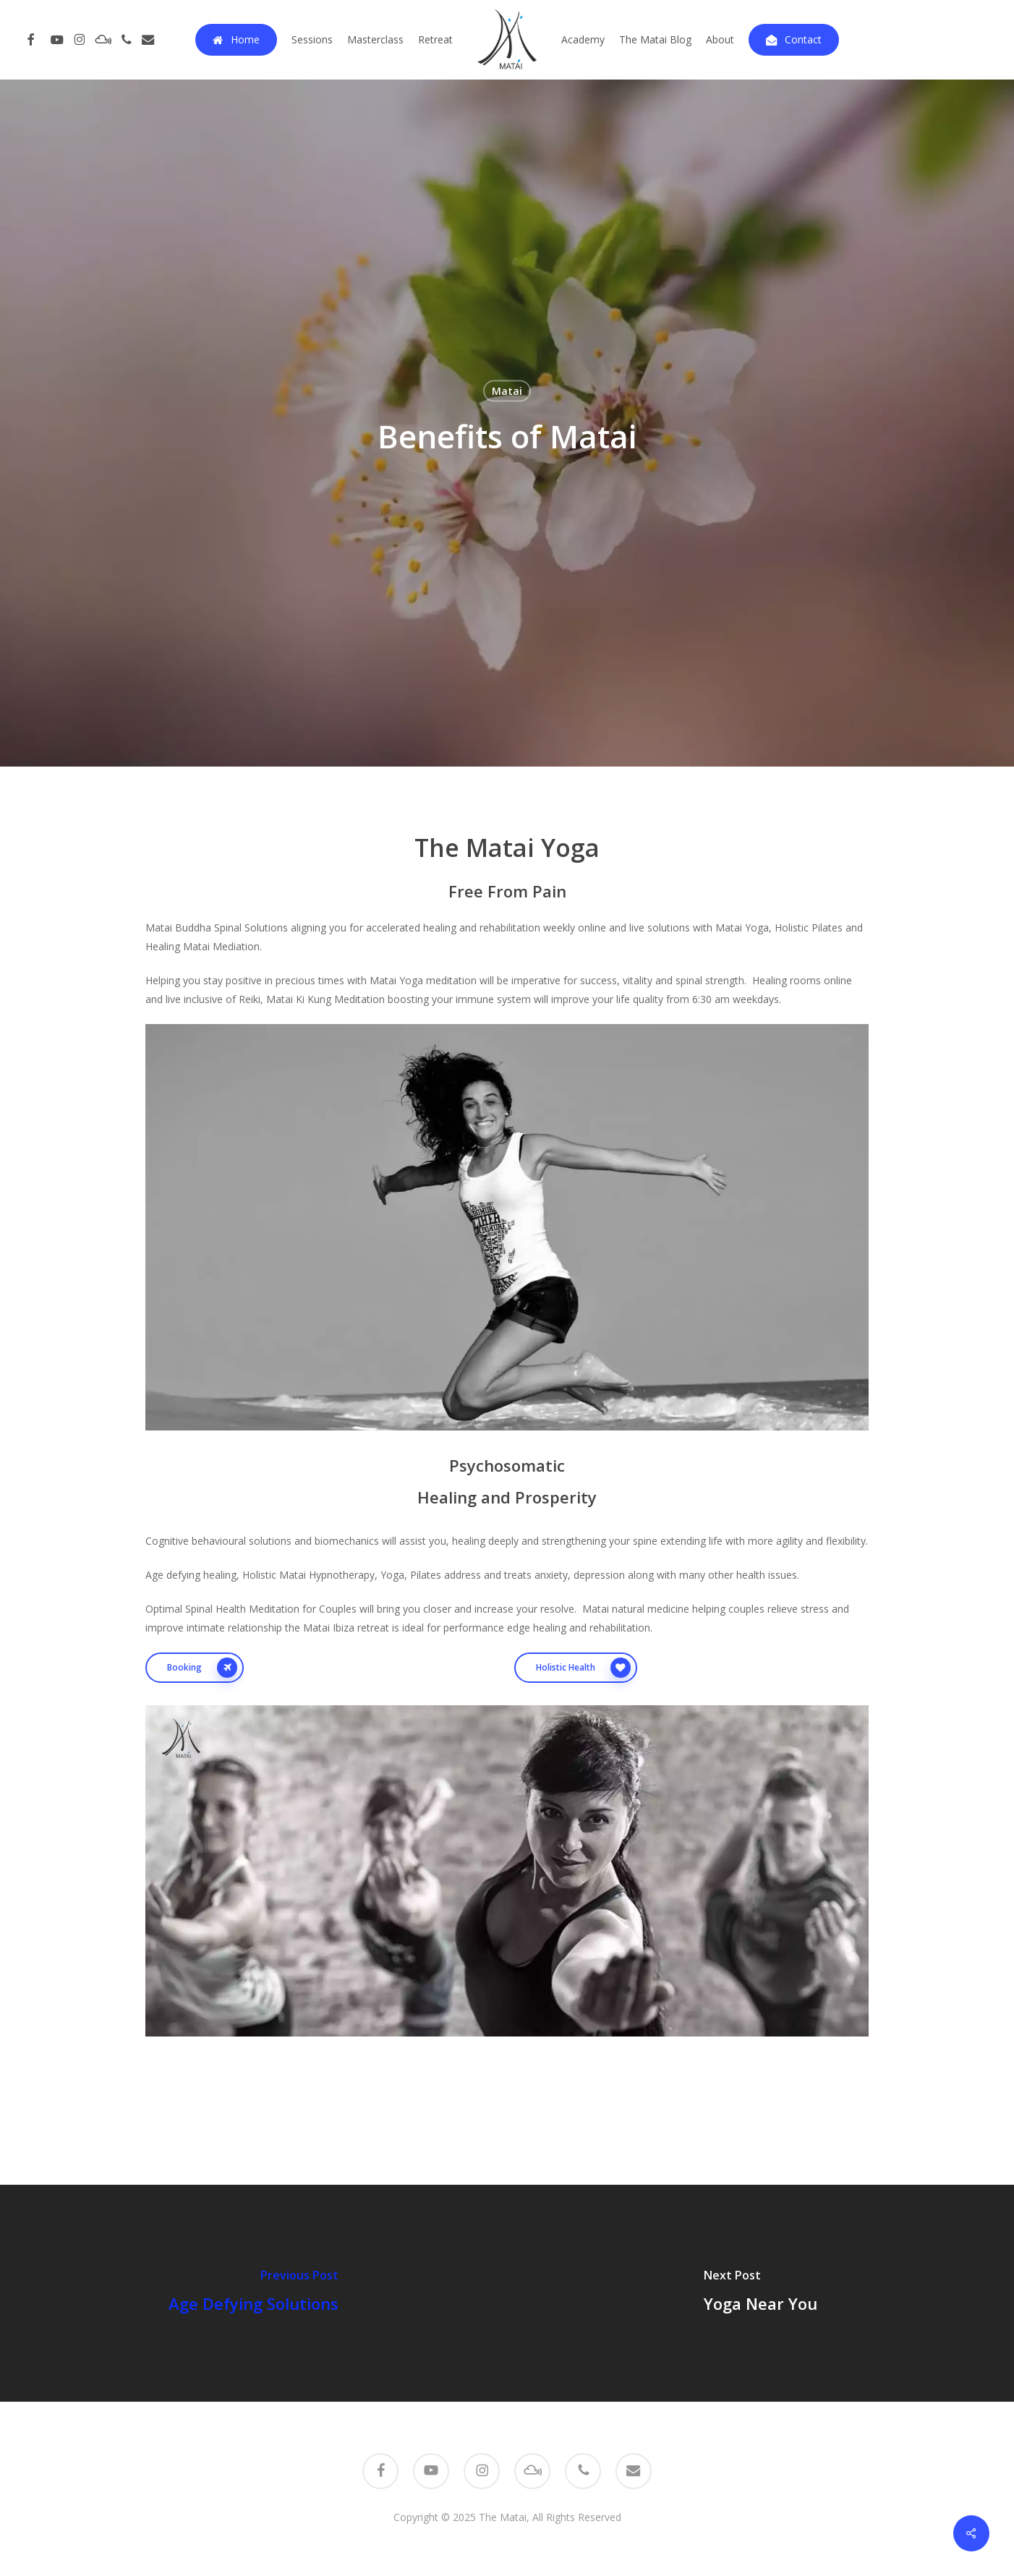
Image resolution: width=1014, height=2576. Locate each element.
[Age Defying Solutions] (253, 2293)
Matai (507, 391)
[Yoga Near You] (760, 2293)
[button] (194, 1667)
